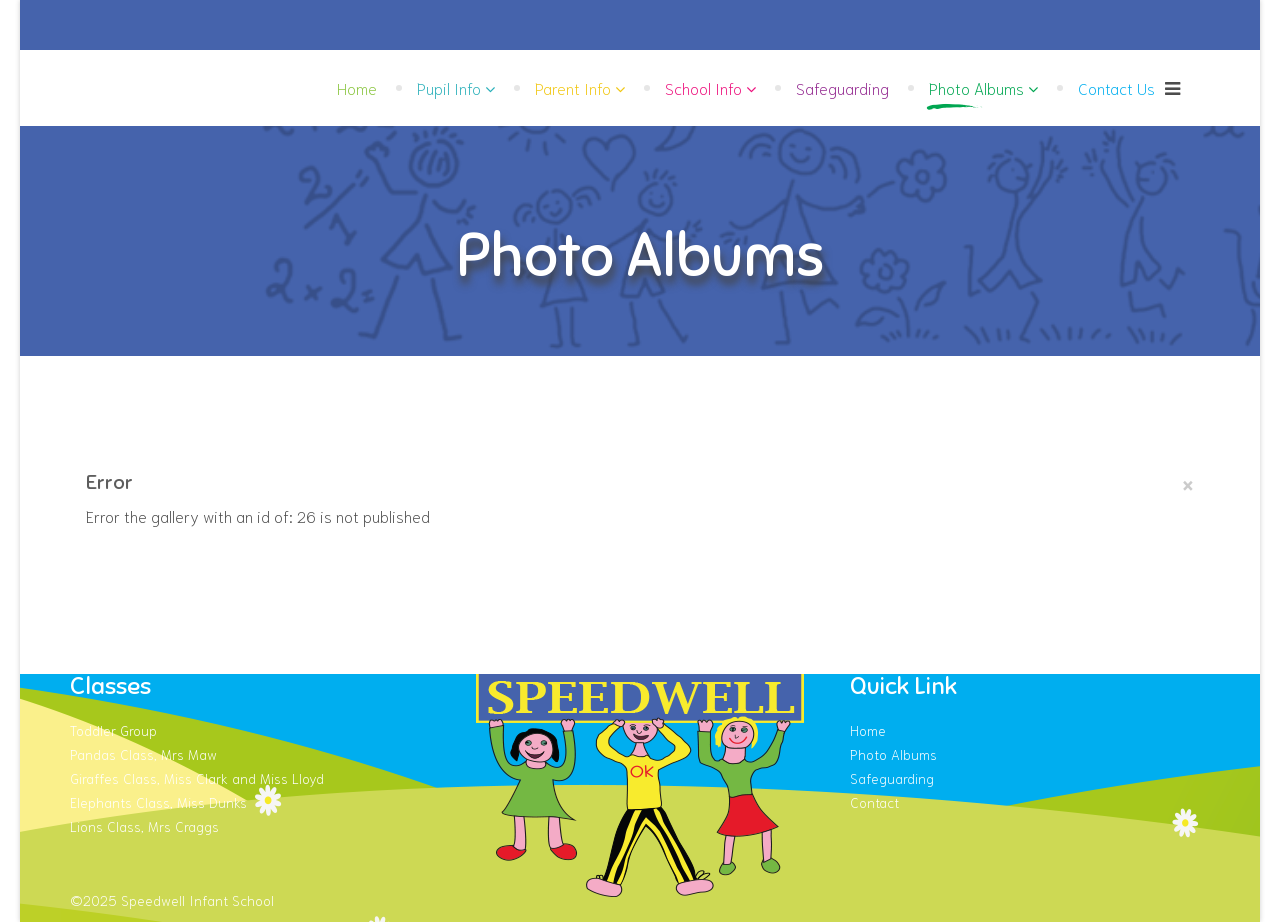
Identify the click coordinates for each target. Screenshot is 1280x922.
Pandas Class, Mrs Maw (143, 754)
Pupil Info (449, 87)
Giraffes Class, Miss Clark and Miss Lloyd (197, 778)
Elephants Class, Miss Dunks (158, 802)
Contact (874, 802)
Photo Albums (976, 87)
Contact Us (1116, 87)
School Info (703, 87)
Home (357, 87)
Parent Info (573, 87)
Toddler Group (113, 730)
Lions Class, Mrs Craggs (144, 826)
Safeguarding (842, 87)
